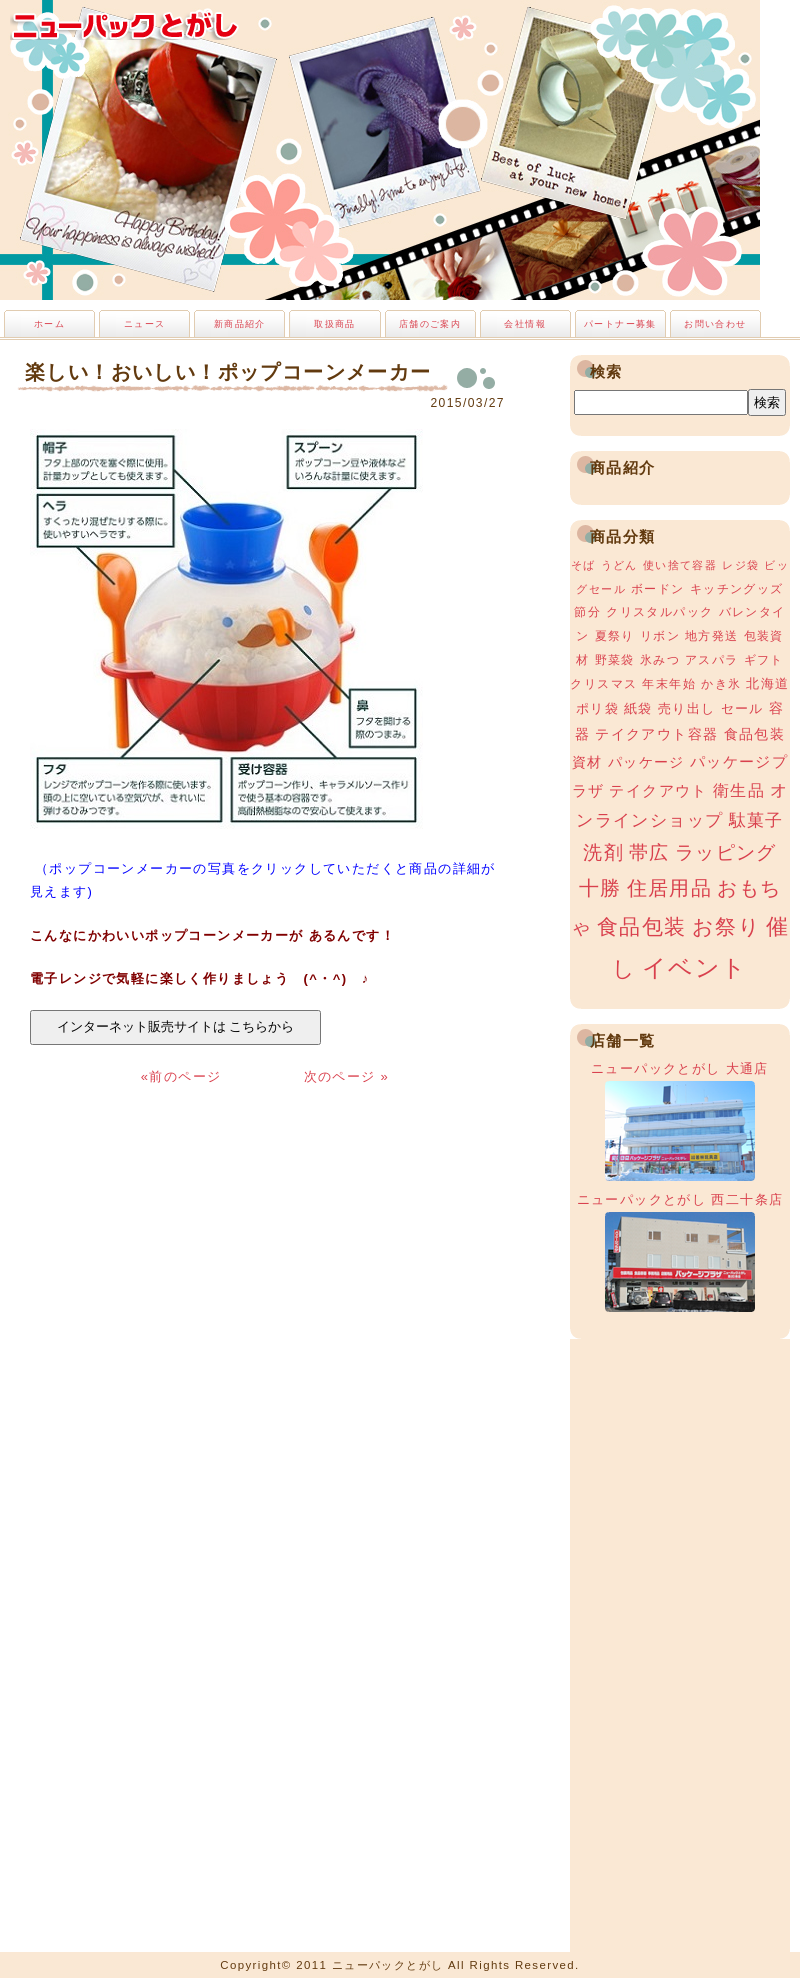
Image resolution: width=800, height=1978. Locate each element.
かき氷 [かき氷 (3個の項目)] (721, 684)
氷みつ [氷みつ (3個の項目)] (660, 660)
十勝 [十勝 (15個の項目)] (600, 888)
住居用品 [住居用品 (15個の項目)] (670, 888)
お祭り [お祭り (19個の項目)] (726, 926)
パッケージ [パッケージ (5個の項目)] (646, 762)
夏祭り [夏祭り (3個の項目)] (615, 636)
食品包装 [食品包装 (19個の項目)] (642, 926)
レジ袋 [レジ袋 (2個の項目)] (740, 565)
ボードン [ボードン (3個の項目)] (658, 589)
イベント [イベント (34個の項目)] (695, 967)
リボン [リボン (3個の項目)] (660, 636)
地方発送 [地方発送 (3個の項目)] (712, 636)
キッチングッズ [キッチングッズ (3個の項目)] (737, 589)
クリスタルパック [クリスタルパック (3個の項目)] (659, 612)
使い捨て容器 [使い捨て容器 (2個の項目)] (680, 565)
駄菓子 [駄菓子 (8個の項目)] (756, 820)
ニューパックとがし (125, 25)
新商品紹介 (240, 324)
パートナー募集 (620, 324)
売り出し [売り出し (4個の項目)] (687, 708)
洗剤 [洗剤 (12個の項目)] (603, 852)
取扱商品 (335, 324)
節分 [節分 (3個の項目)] (587, 612)
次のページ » (347, 1076)
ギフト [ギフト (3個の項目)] (764, 660)
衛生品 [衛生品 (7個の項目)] (739, 790)
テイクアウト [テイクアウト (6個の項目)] (658, 790)
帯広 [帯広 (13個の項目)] (649, 852)
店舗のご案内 (430, 324)
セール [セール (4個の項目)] (742, 708)
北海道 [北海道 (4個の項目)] (767, 683)
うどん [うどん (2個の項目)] (619, 565)
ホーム (49, 324)
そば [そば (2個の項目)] (583, 565)
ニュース (145, 324)
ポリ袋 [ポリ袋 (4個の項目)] (597, 708)
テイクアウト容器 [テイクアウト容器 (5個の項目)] (656, 734)
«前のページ (184, 1076)
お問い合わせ (715, 324)
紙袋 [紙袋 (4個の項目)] (638, 708)
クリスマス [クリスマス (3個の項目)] (603, 684)
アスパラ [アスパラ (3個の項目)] (712, 660)
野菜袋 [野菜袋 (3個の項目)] (615, 660)
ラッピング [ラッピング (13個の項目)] (726, 852)
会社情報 (525, 324)
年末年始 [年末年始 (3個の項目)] (669, 684)
